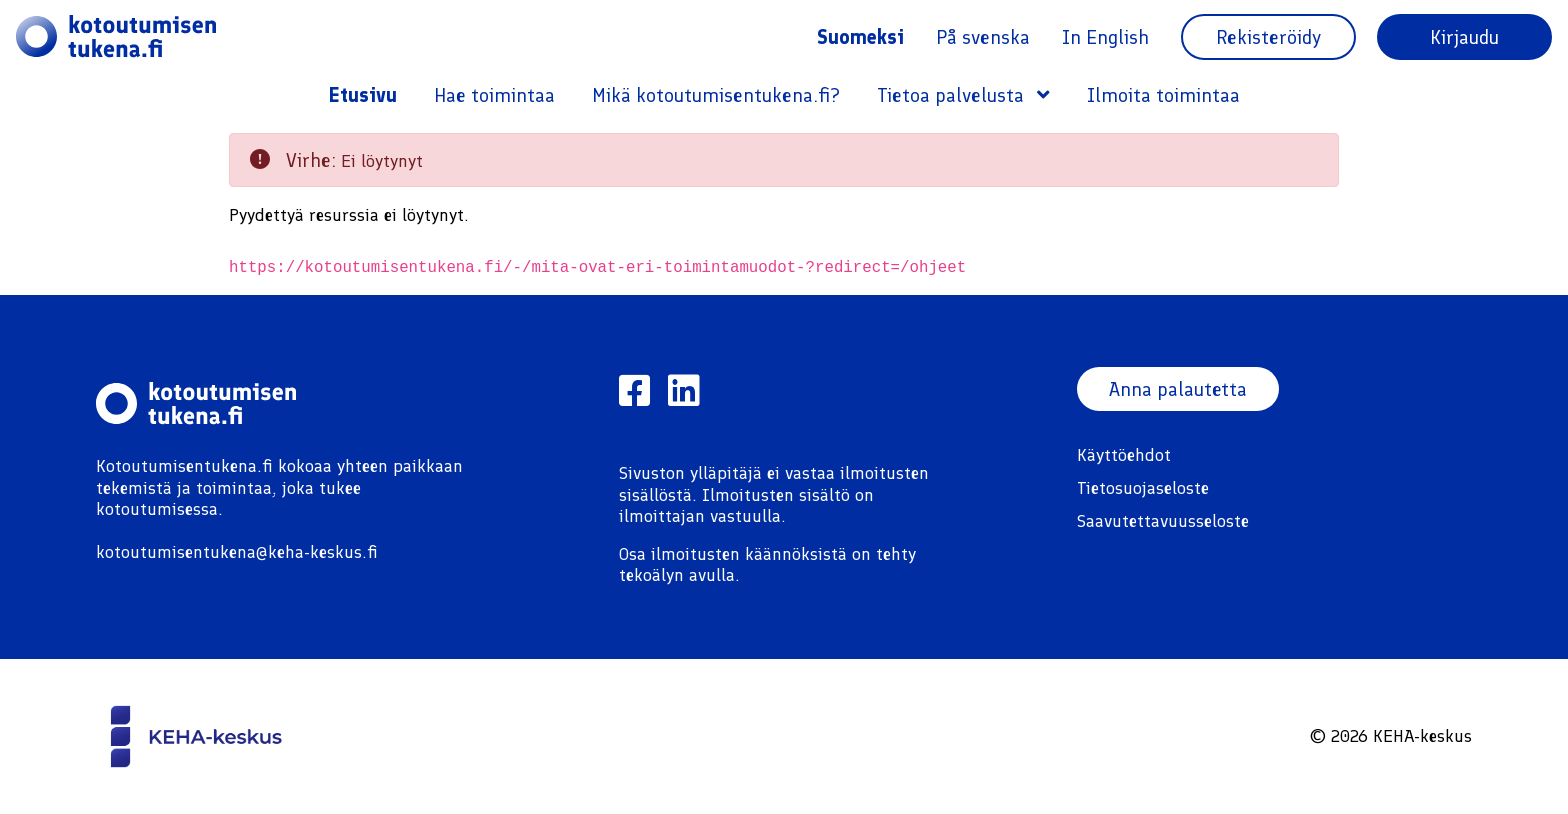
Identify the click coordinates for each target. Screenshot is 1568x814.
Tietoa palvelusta (963, 95)
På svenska (983, 37)
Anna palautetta (1178, 389)
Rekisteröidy (1268, 37)
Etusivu (363, 95)
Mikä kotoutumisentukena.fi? (716, 95)
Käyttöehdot (1124, 455)
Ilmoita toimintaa (1163, 95)
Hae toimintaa (494, 95)
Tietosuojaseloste (1143, 488)
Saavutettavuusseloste (1163, 521)
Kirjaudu (1464, 37)
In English (1105, 37)
